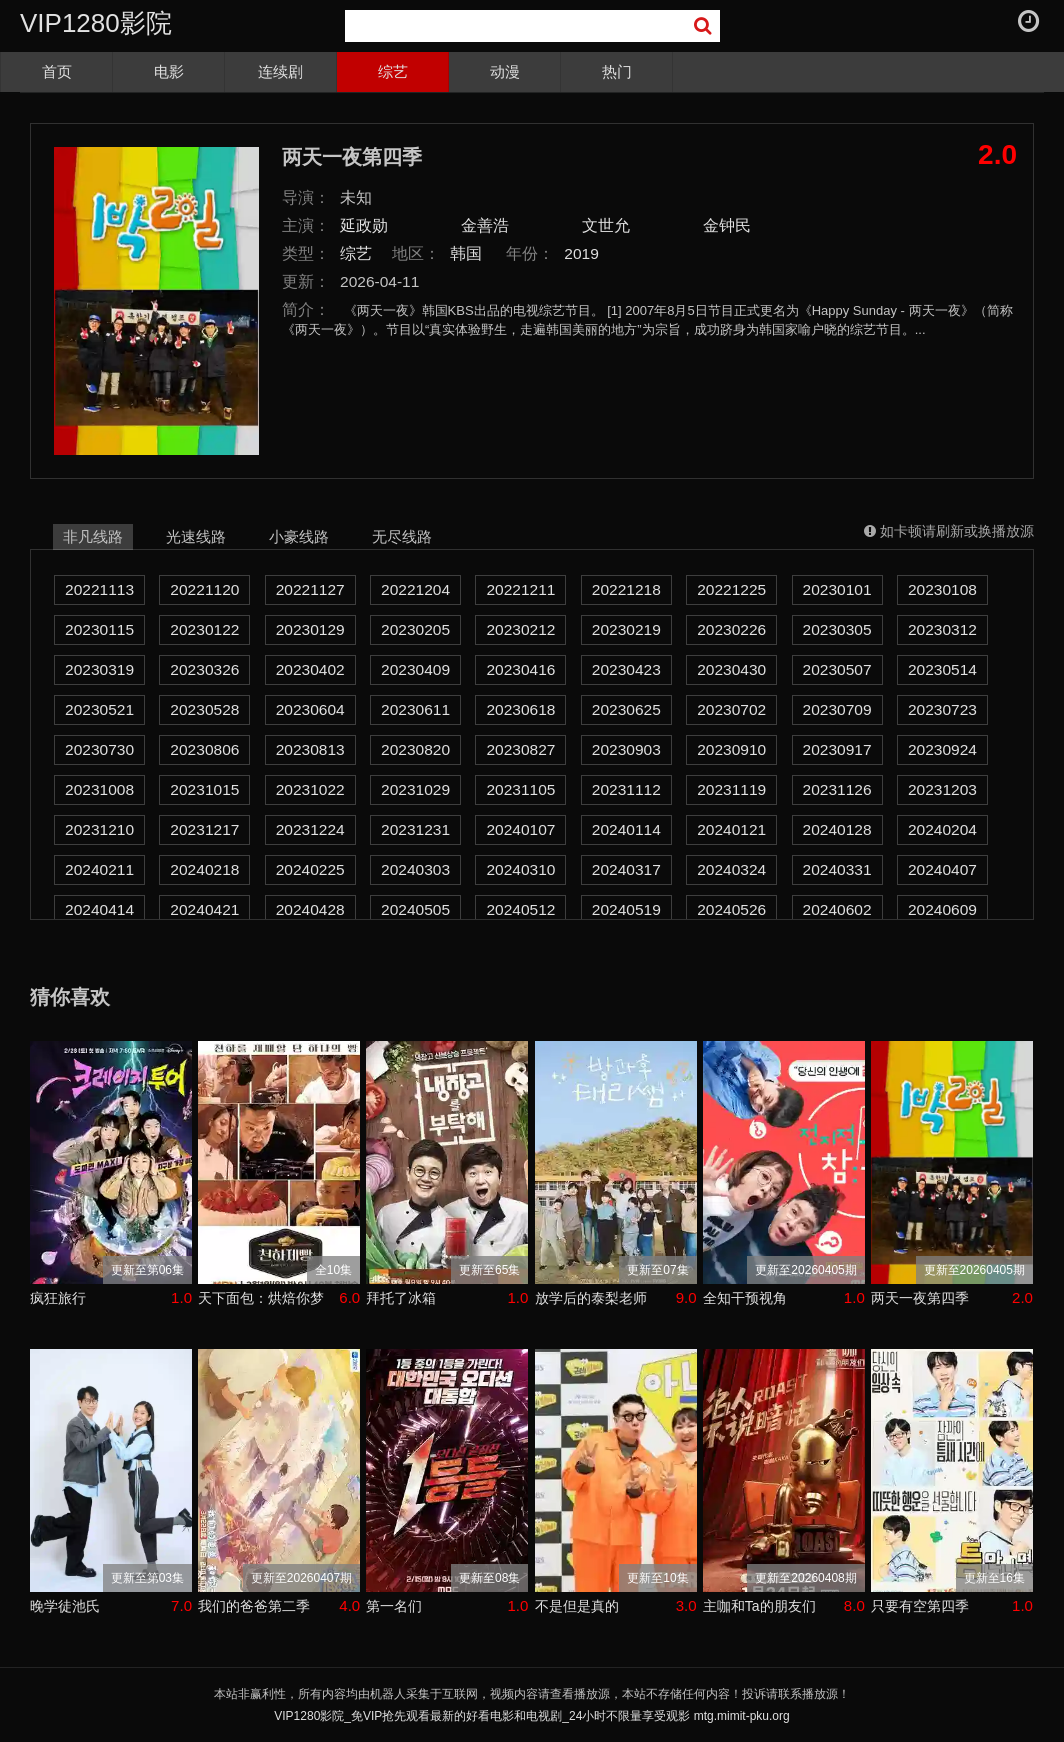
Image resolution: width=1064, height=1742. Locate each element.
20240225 (310, 869)
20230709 (837, 709)
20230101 (837, 589)
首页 (57, 71)
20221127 (310, 589)
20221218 (626, 589)
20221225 (731, 589)
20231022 (310, 789)
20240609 (942, 909)
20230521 (99, 709)
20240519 (626, 909)
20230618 (520, 709)
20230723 (942, 709)
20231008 (99, 789)
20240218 (204, 869)
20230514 (942, 669)
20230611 (415, 709)
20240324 (731, 869)
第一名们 (394, 1606)
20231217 (204, 829)
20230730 (99, 749)
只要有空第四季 (920, 1606)
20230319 (99, 669)
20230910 (731, 749)
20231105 (520, 789)
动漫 (505, 71)
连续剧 (280, 71)
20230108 (942, 589)
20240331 (837, 869)
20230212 (520, 629)
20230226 (731, 629)
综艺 (393, 71)
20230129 (310, 629)
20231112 (626, 789)
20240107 (520, 829)
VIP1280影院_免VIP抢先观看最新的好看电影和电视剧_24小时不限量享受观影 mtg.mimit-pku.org (531, 1716)
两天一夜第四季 (920, 1298)
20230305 (837, 629)
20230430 (731, 669)
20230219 (626, 629)
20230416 (520, 669)
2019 (581, 253)
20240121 (731, 829)
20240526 (731, 909)
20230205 (415, 629)
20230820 (415, 749)
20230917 (837, 749)
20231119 (731, 789)
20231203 (942, 789)
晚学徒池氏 (65, 1606)
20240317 (626, 869)
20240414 (99, 909)
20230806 (204, 749)
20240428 (310, 909)
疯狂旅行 (58, 1298)
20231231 (415, 829)
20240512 (520, 909)
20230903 (626, 749)
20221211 (520, 589)
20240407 (942, 869)
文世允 (606, 225)
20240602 (837, 909)
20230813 (310, 749)
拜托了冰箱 (401, 1298)
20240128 (837, 829)
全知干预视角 (745, 1298)
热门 (617, 71)
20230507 (837, 669)
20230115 (99, 629)
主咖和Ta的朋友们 (759, 1606)
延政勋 (364, 225)
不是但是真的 (577, 1606)
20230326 (204, 669)
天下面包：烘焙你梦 (261, 1298)
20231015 (204, 789)
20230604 (310, 709)
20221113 (99, 589)
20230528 (204, 709)
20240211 (99, 869)
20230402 (310, 669)
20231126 (837, 789)
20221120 (204, 589)
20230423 (626, 669)
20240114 (626, 829)
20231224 (310, 829)
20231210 (99, 829)
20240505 (415, 909)
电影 (169, 71)
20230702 (731, 709)
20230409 (415, 669)
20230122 (204, 629)
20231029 (415, 789)
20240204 (942, 829)
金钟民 (727, 225)
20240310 (520, 869)
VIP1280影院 (96, 23)
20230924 (942, 749)
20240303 (415, 869)
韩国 (466, 253)
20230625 (626, 709)
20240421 (204, 909)
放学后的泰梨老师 (591, 1298)
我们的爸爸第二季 (254, 1606)
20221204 (415, 589)
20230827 (520, 749)
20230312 (942, 629)
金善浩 (485, 225)
